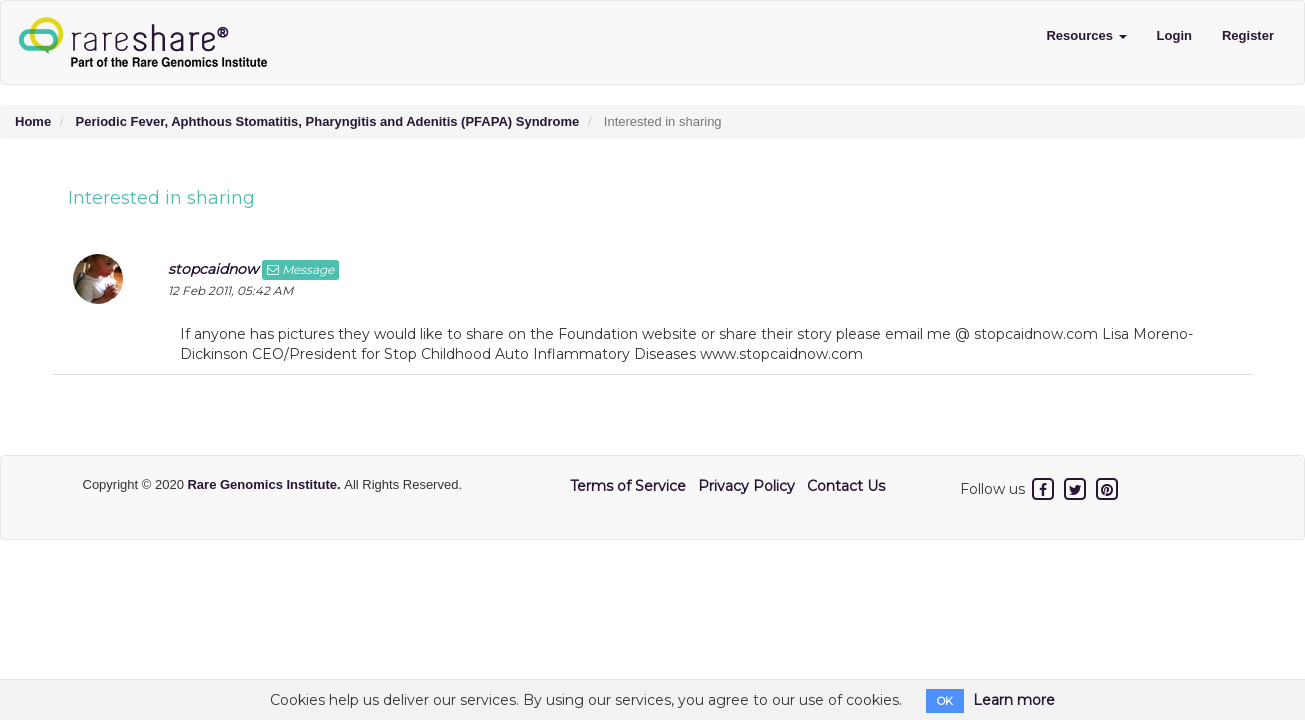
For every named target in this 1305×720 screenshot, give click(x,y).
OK (945, 701)
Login (1174, 35)
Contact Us (846, 486)
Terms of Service (628, 486)
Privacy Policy (746, 486)
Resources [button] (1086, 35)
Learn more (1014, 700)
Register (1248, 35)
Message (300, 269)
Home (33, 121)
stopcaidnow (213, 269)
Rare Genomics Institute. (265, 484)
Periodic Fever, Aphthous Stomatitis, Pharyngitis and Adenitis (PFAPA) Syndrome (328, 121)
